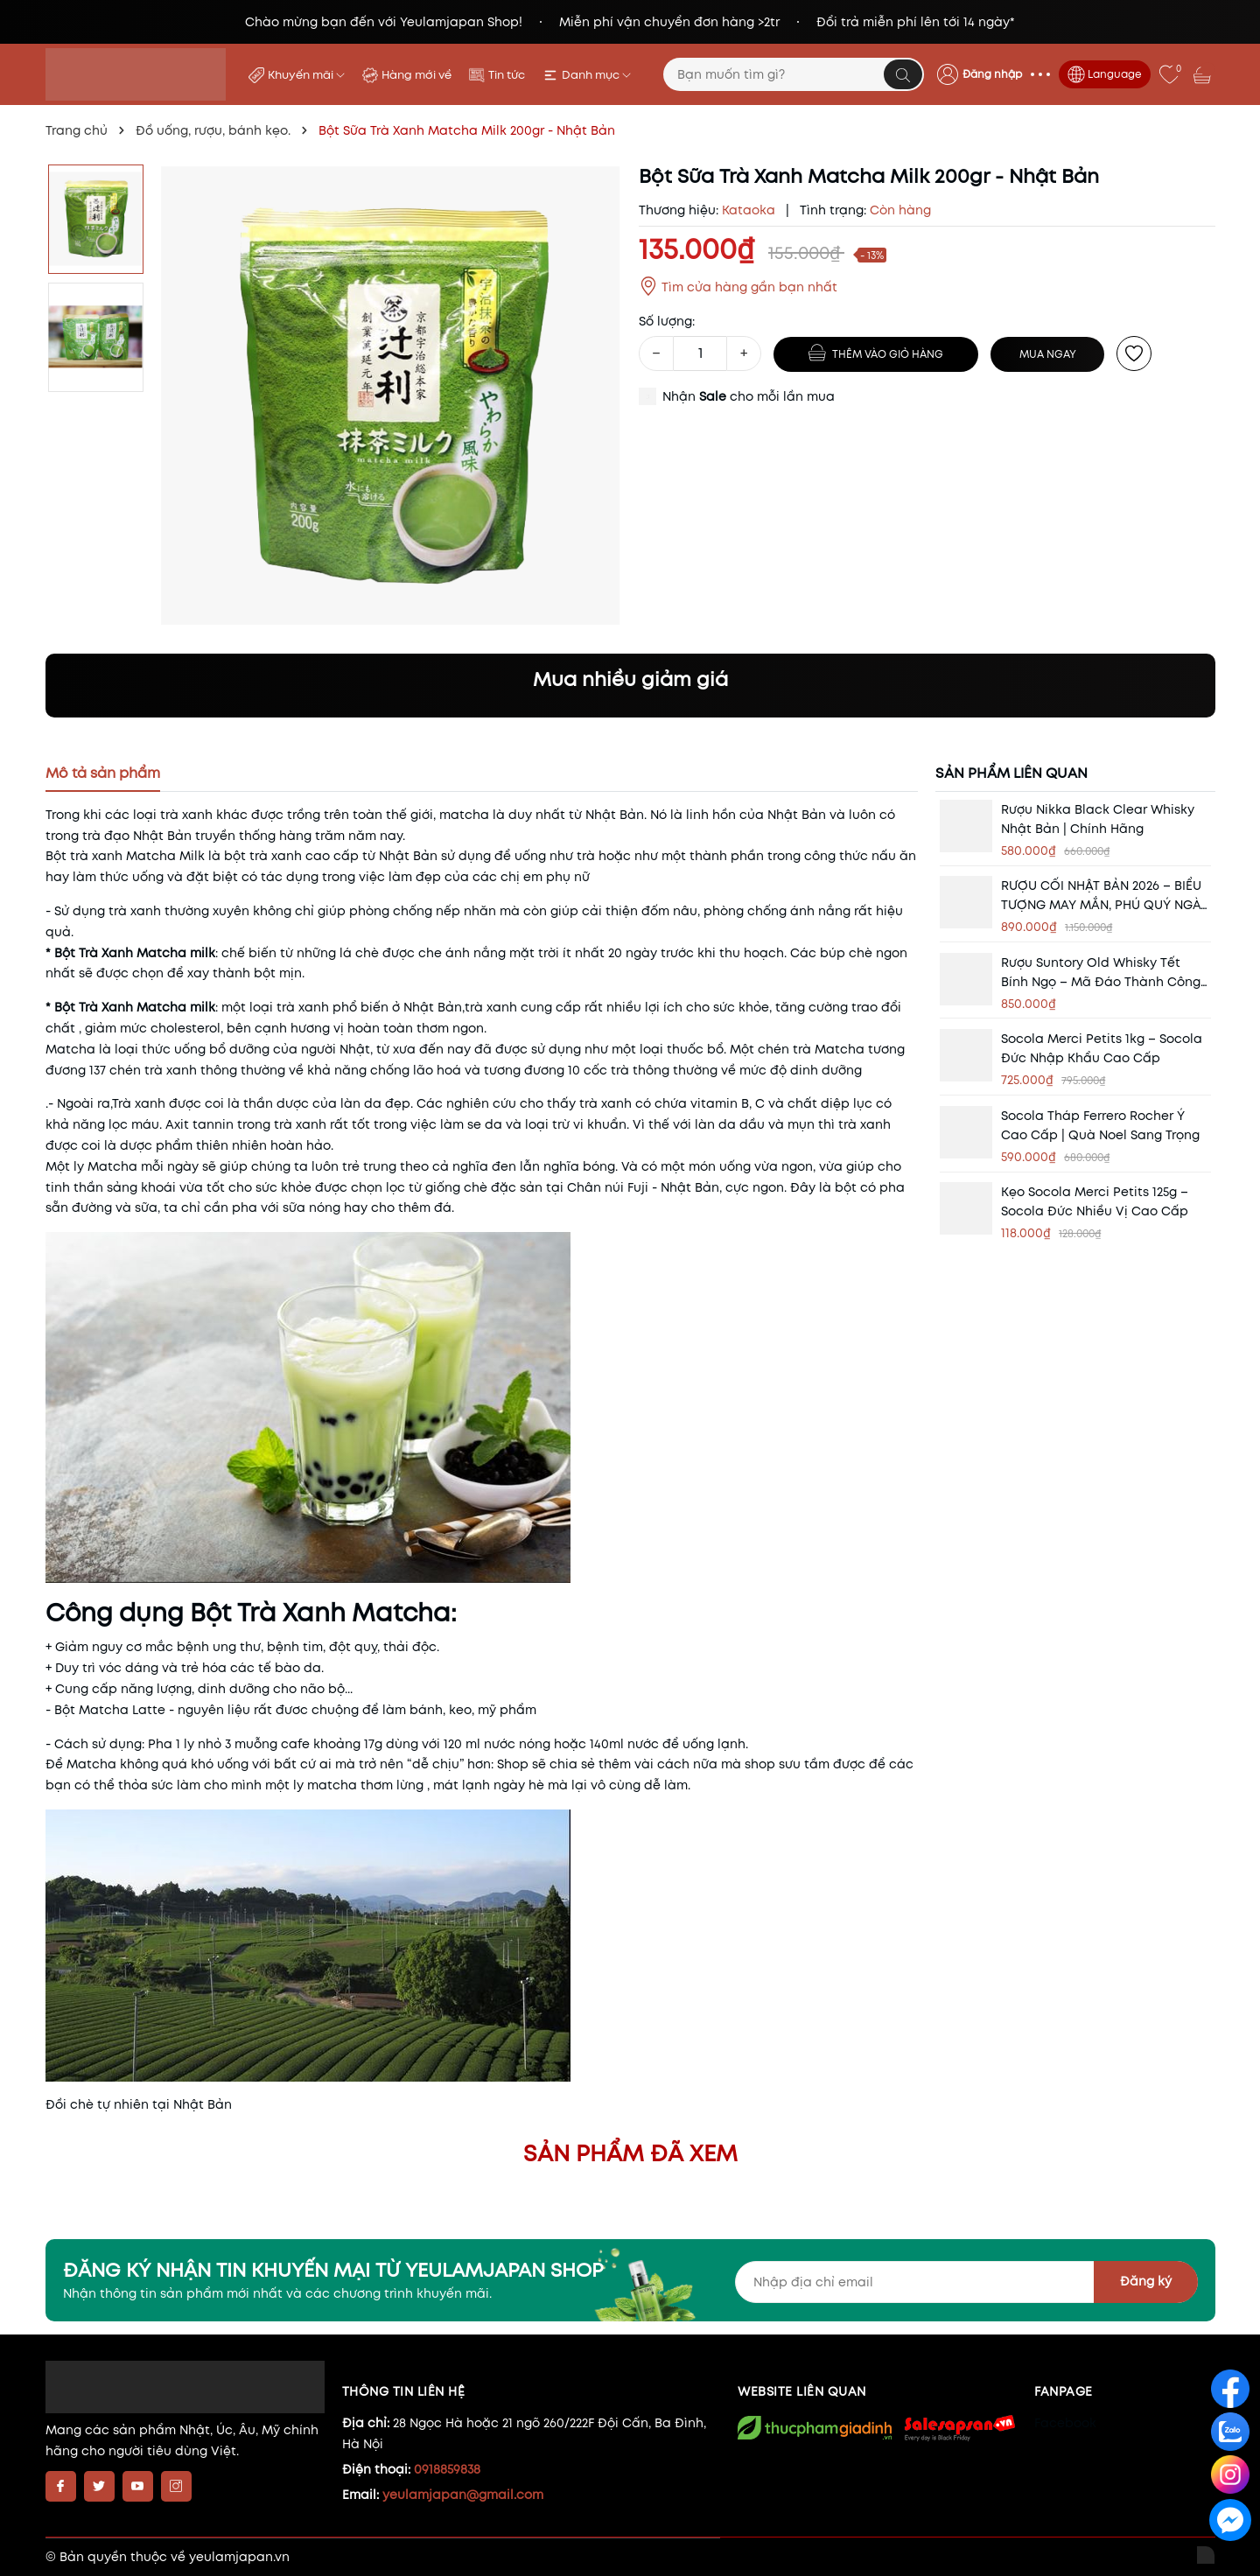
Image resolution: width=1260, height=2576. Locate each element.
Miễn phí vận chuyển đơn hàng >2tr (669, 22)
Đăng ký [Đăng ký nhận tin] (1146, 2281)
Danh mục (596, 74)
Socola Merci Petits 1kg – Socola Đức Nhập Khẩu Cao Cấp (1101, 1048)
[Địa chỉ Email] (966, 2282)
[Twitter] (99, 2486)
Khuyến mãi (306, 74)
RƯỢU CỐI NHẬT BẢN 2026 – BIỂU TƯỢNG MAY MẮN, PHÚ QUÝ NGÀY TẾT (1104, 895)
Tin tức (506, 74)
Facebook (1065, 2423)
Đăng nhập (992, 73)
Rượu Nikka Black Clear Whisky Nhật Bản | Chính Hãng (1097, 819)
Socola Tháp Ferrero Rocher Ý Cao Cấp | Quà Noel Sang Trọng (1100, 1125)
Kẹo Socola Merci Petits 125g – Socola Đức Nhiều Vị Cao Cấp (1094, 1201)
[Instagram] (176, 2486)
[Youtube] (137, 2486)
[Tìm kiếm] (903, 74)
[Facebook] (61, 2486)
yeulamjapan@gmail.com (462, 2494)
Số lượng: (667, 321)
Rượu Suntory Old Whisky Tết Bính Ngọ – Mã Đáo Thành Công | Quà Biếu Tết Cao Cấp (1104, 972)
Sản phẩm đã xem (630, 2153)
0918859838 (447, 2469)
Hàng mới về (417, 74)
